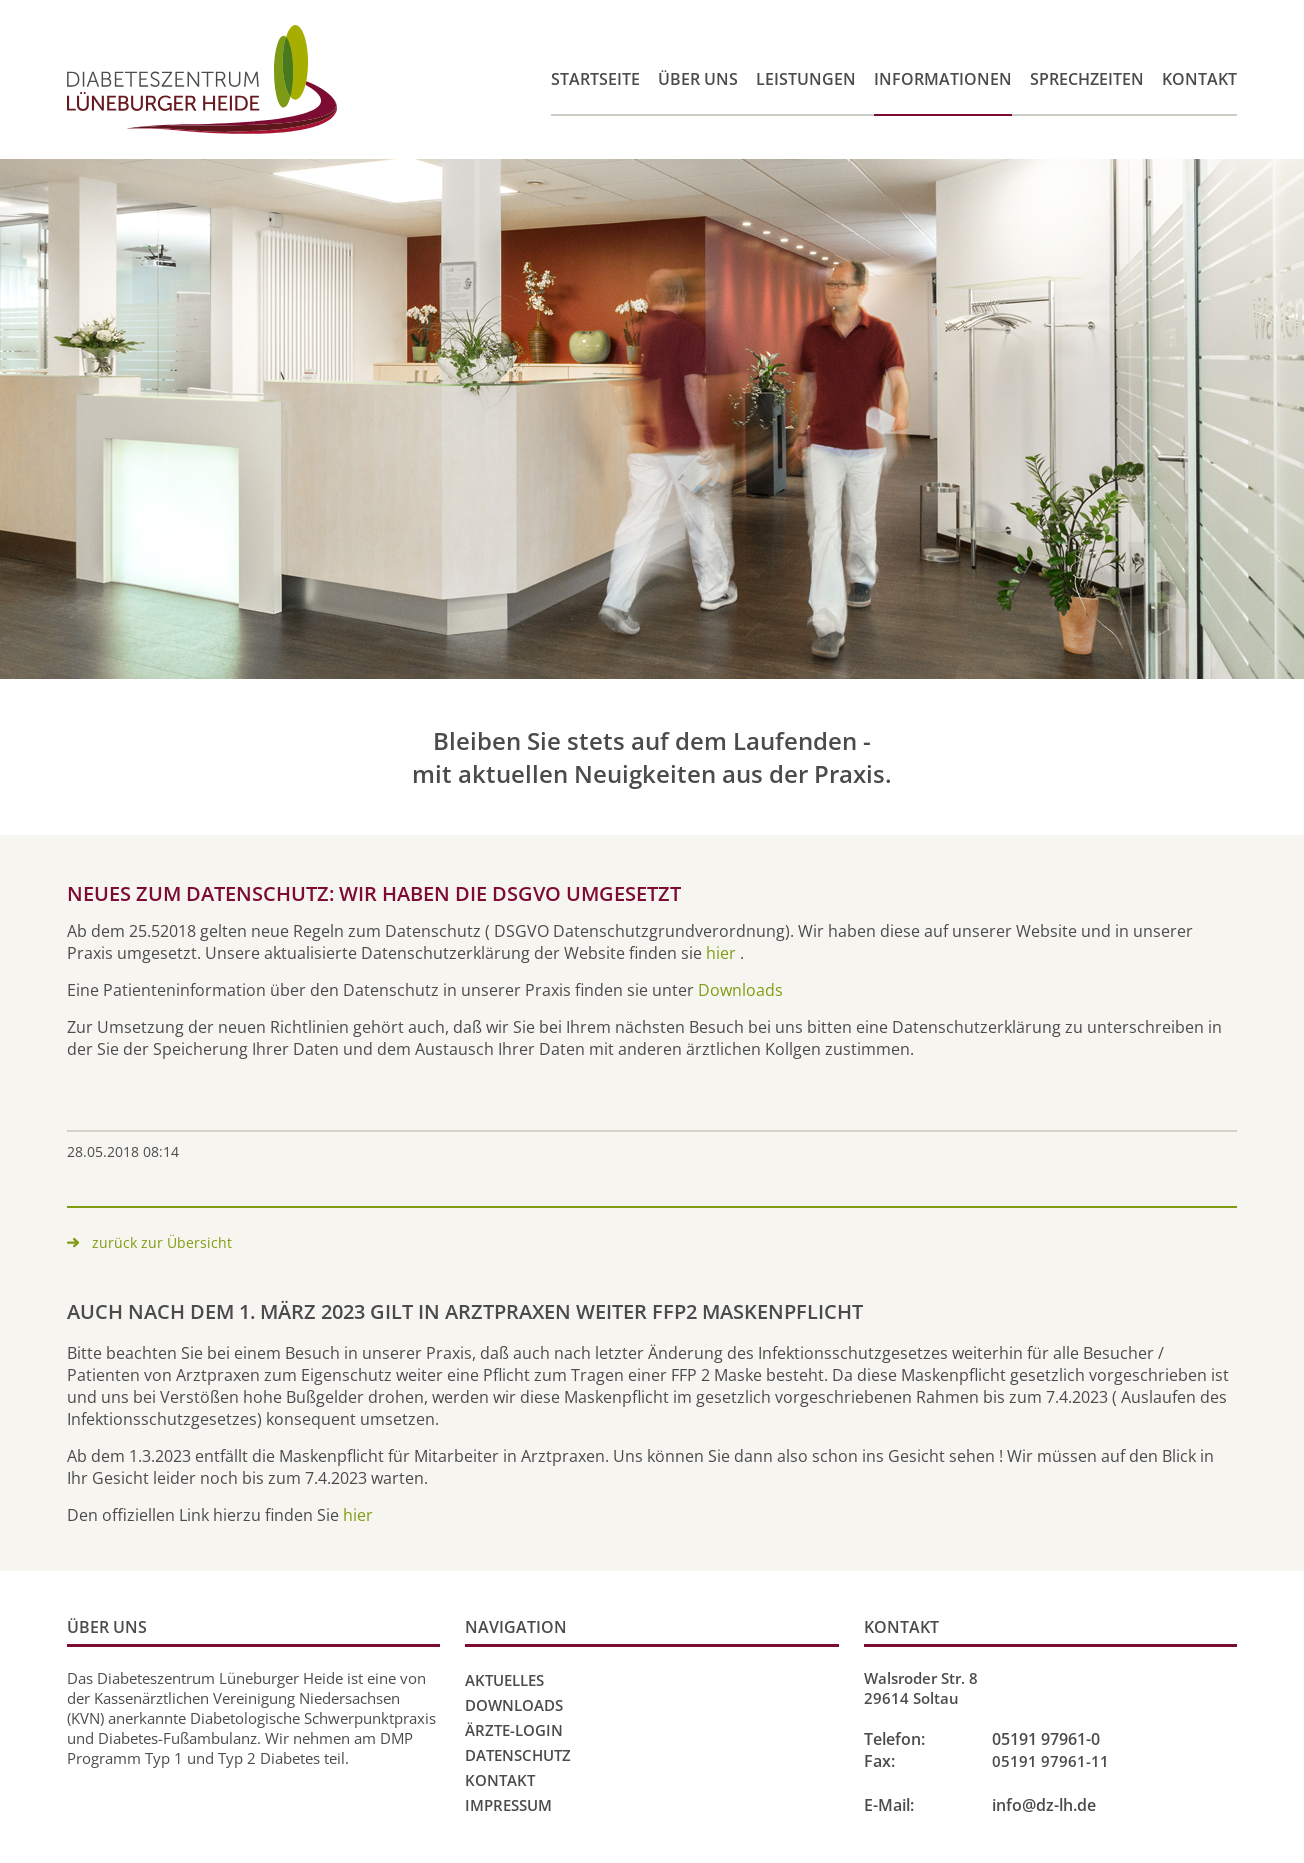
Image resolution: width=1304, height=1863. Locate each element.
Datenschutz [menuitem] (518, 1755)
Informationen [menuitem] (943, 79)
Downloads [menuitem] (514, 1705)
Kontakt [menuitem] (1199, 79)
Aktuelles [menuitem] (504, 1680)
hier (721, 953)
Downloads (740, 990)
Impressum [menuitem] (508, 1805)
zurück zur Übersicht (162, 1242)
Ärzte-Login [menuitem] (514, 1730)
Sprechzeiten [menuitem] (1087, 79)
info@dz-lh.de (1044, 1805)
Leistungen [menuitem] (806, 79)
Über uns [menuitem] (698, 79)
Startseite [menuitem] (595, 79)
